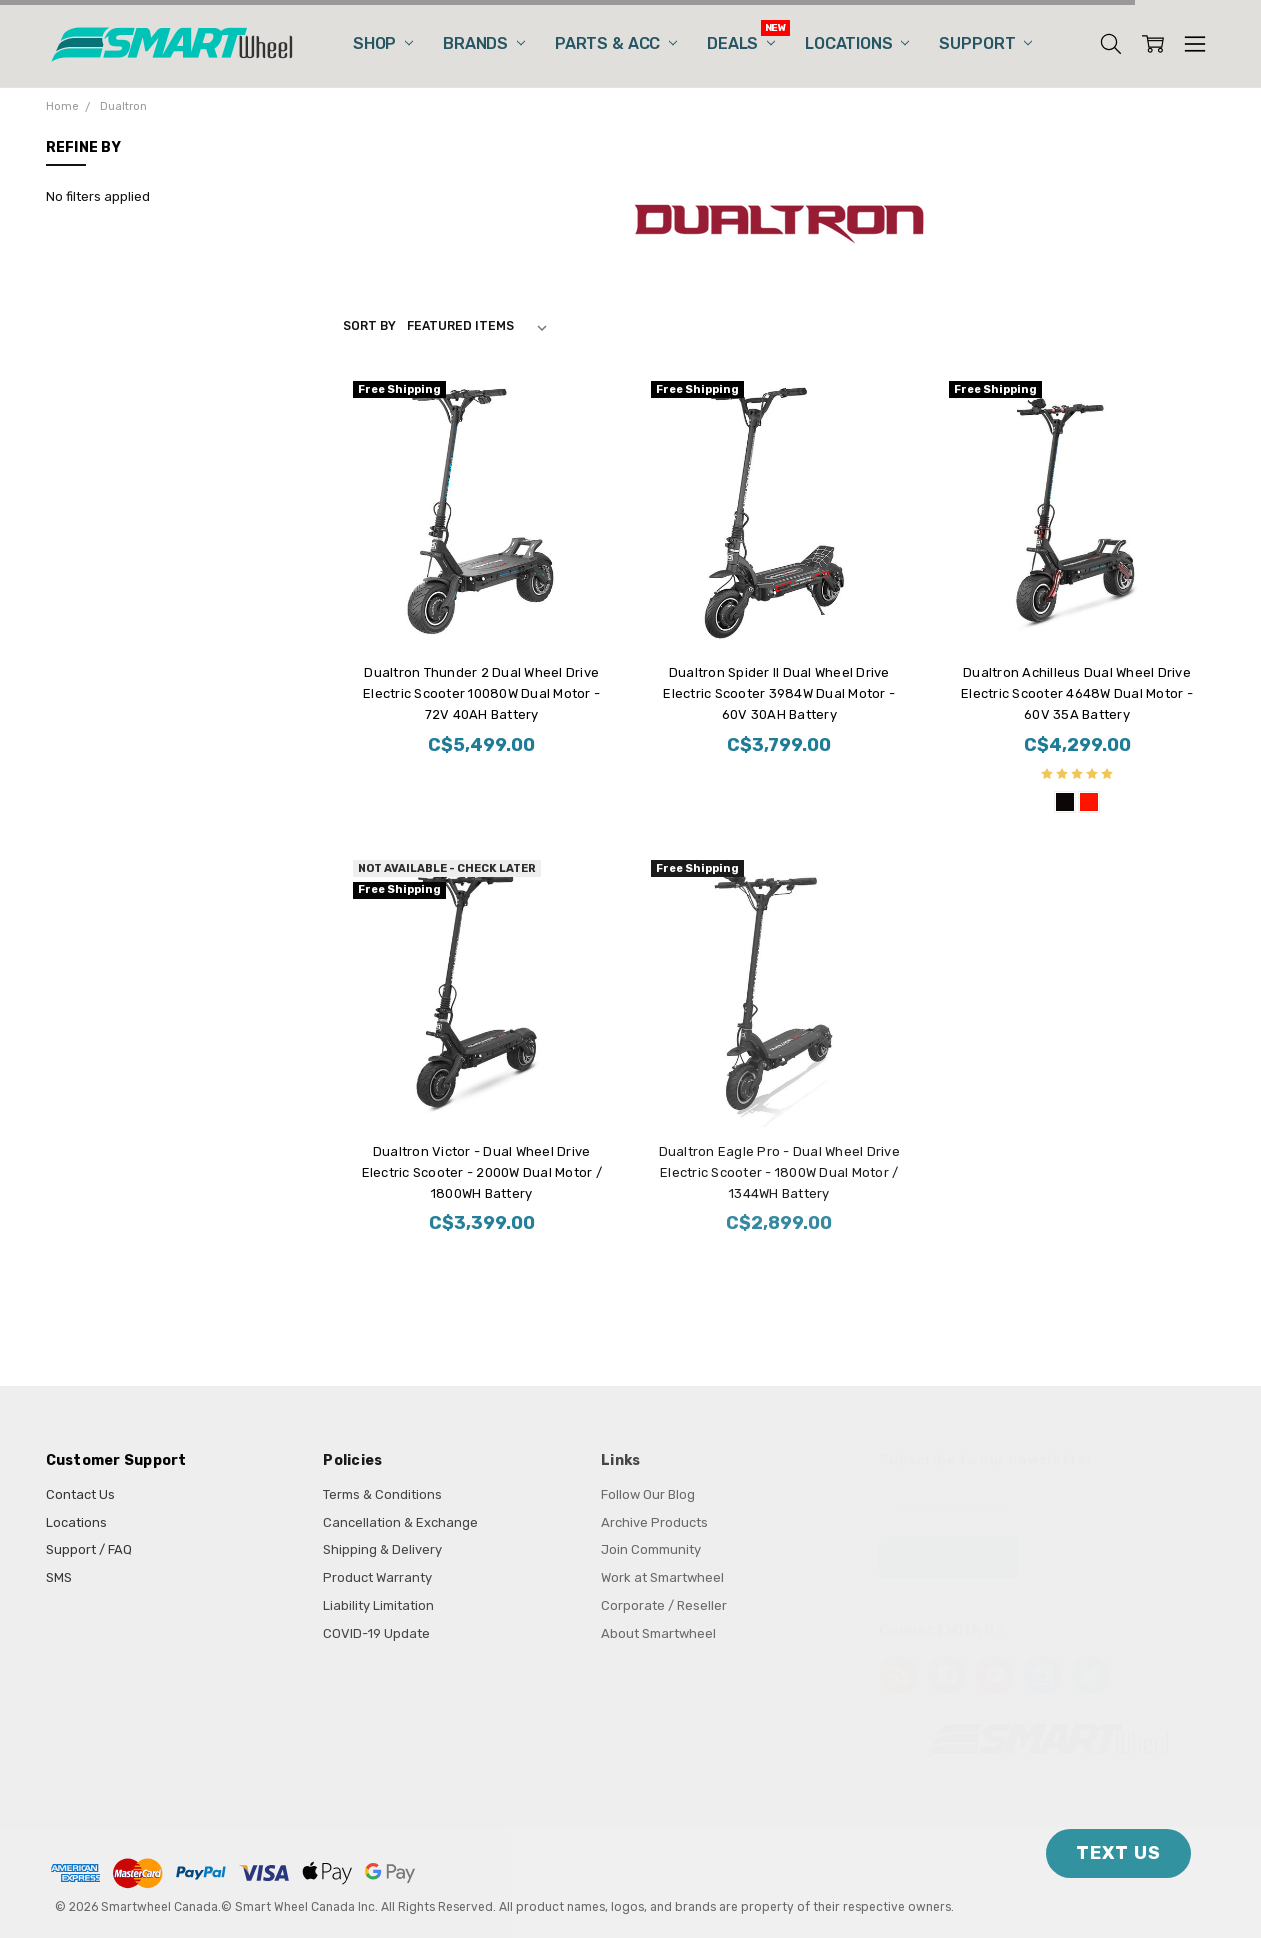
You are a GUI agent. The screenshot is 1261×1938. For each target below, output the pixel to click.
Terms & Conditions (382, 1494)
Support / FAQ (89, 1549)
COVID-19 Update (376, 1633)
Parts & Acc (616, 43)
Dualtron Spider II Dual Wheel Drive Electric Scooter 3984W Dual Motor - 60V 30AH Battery (779, 693)
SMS (59, 1577)
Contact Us (80, 1494)
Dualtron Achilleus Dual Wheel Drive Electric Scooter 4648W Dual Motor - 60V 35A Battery (1077, 693)
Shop (383, 43)
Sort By (369, 326)
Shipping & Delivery (382, 1549)
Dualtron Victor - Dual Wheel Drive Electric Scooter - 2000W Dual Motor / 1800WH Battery (482, 1172)
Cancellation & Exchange (400, 1522)
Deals (741, 43)
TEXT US (1118, 1853)
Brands (484, 43)
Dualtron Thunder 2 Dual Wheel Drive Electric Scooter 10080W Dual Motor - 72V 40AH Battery (481, 693)
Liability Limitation (378, 1605)
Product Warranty (377, 1577)
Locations (857, 43)
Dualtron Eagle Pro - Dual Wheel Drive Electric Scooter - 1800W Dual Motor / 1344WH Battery (779, 1172)
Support (985, 43)
